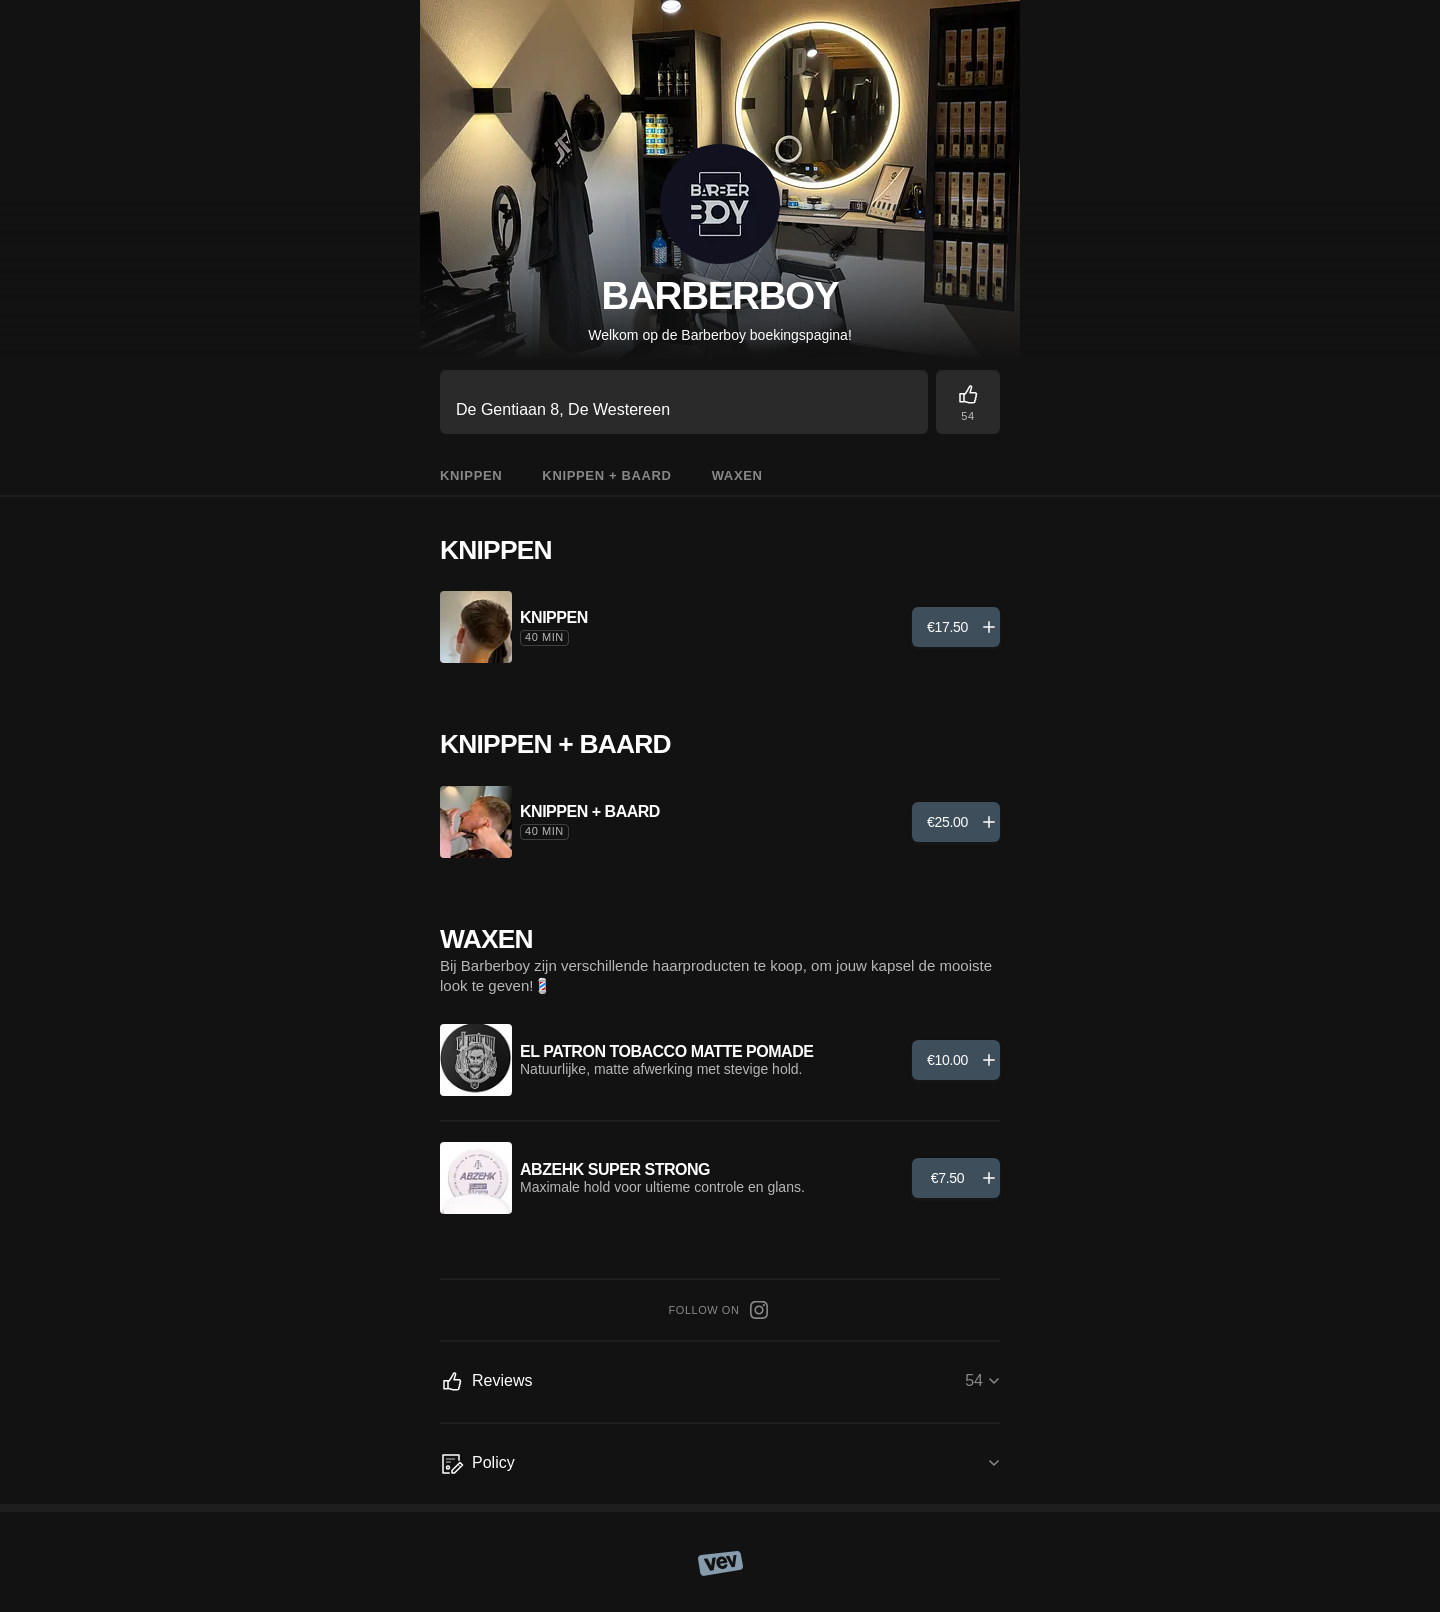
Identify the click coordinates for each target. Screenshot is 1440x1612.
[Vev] (720, 1562)
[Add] (956, 627)
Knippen (471, 475)
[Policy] (720, 1464)
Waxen (737, 475)
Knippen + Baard (606, 475)
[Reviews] (968, 402)
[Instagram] (759, 1310)
